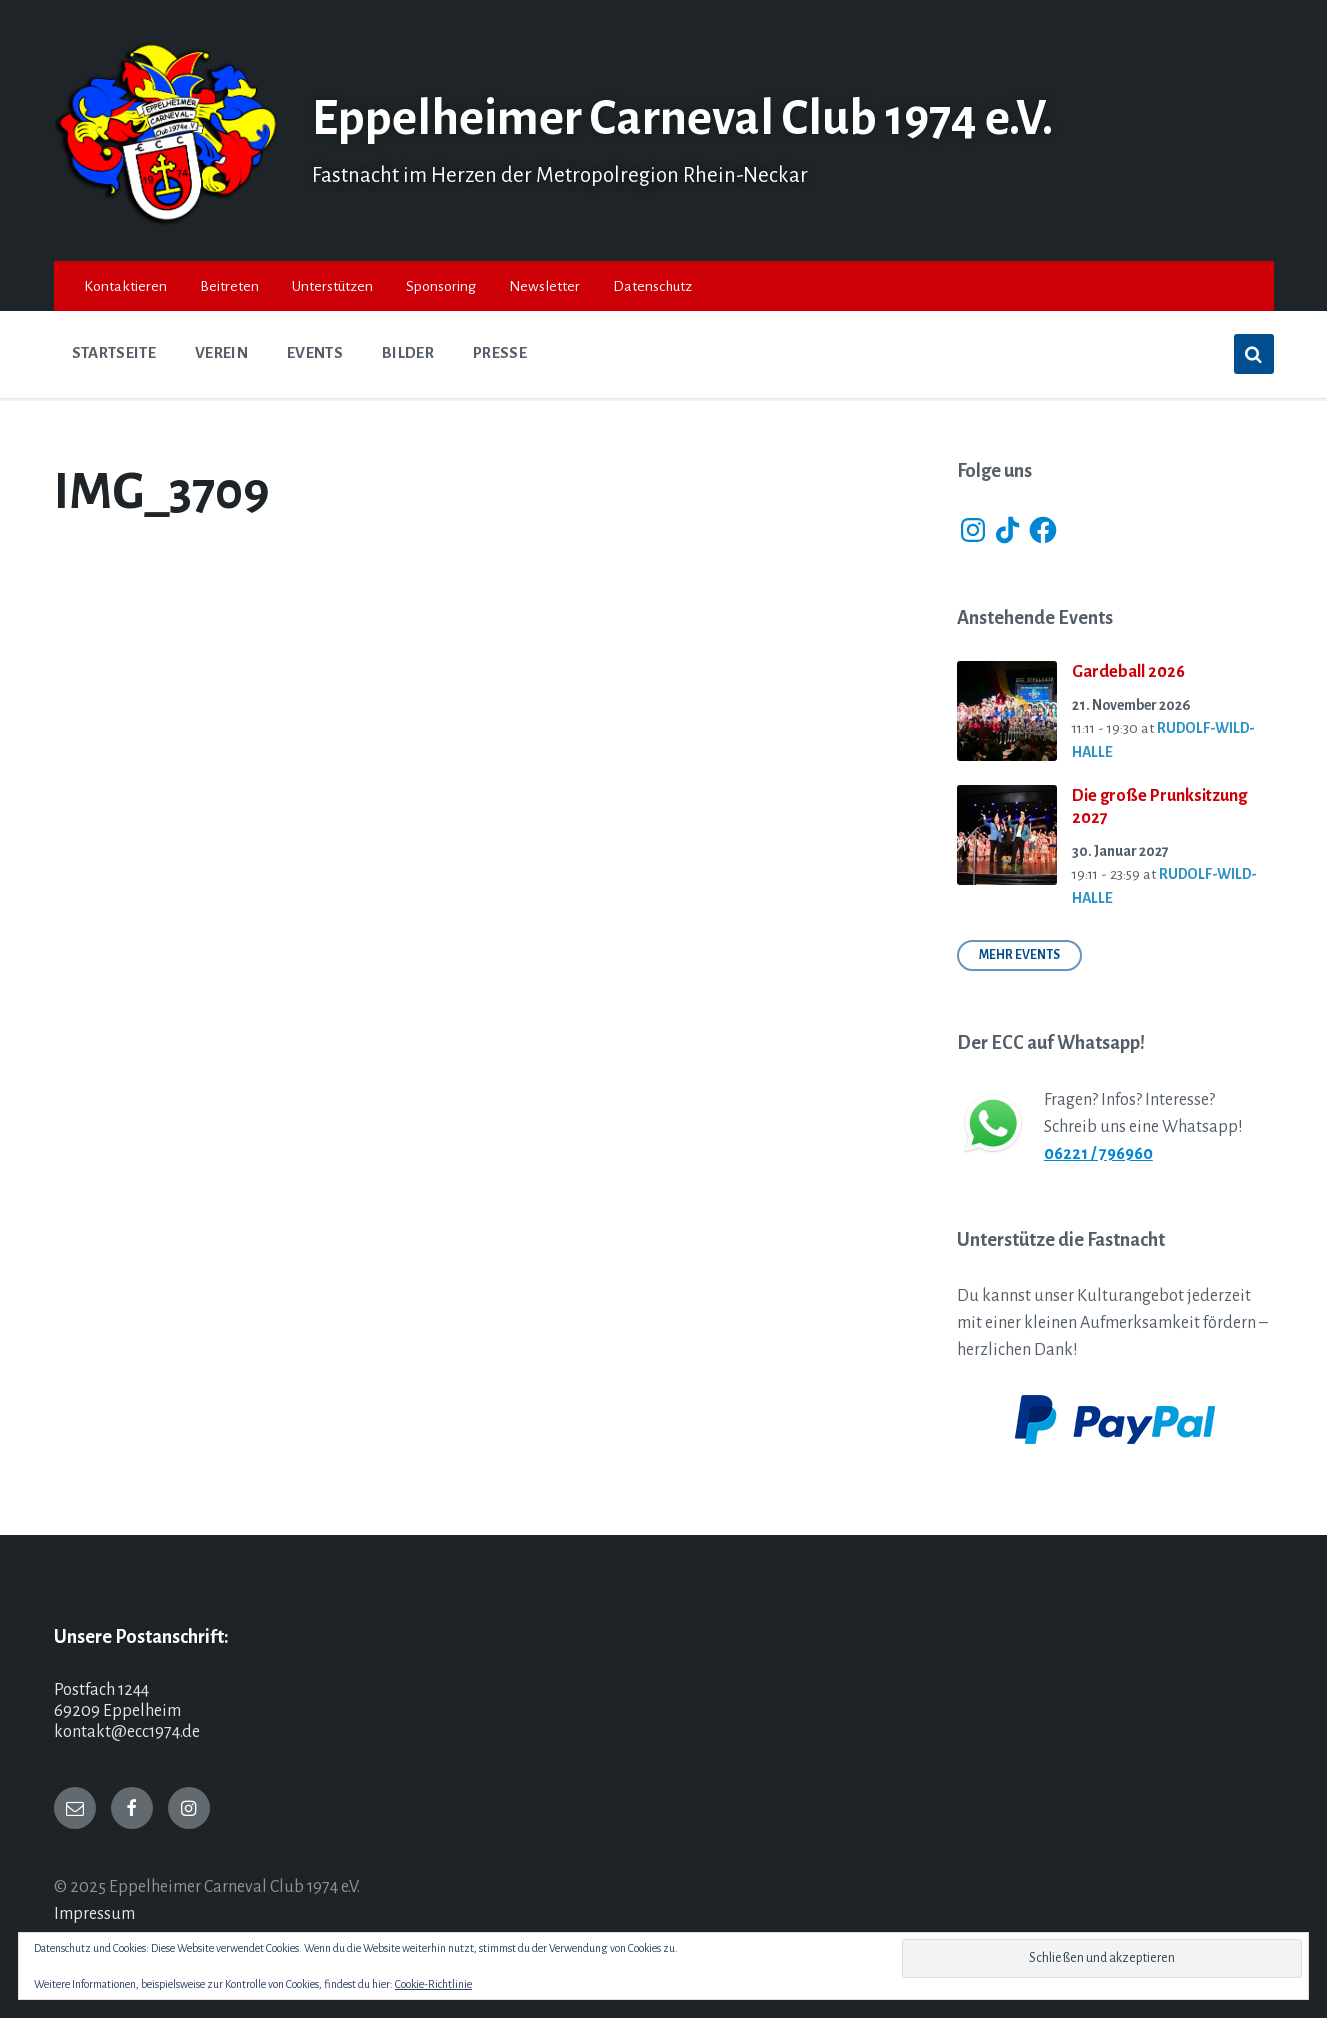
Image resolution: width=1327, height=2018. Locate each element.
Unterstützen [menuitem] (332, 286)
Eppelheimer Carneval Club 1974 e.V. (699, 118)
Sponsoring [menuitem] (441, 286)
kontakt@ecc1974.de (127, 1732)
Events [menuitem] (315, 353)
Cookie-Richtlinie (433, 1984)
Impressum (94, 1914)
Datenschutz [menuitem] (652, 286)
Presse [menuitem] (500, 353)
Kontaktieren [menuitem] (125, 286)
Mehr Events (1019, 955)
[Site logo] (168, 220)
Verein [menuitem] (221, 353)
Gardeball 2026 (1128, 672)
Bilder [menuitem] (408, 353)
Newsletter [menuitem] (544, 286)
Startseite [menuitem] (114, 353)
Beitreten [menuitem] (229, 286)
